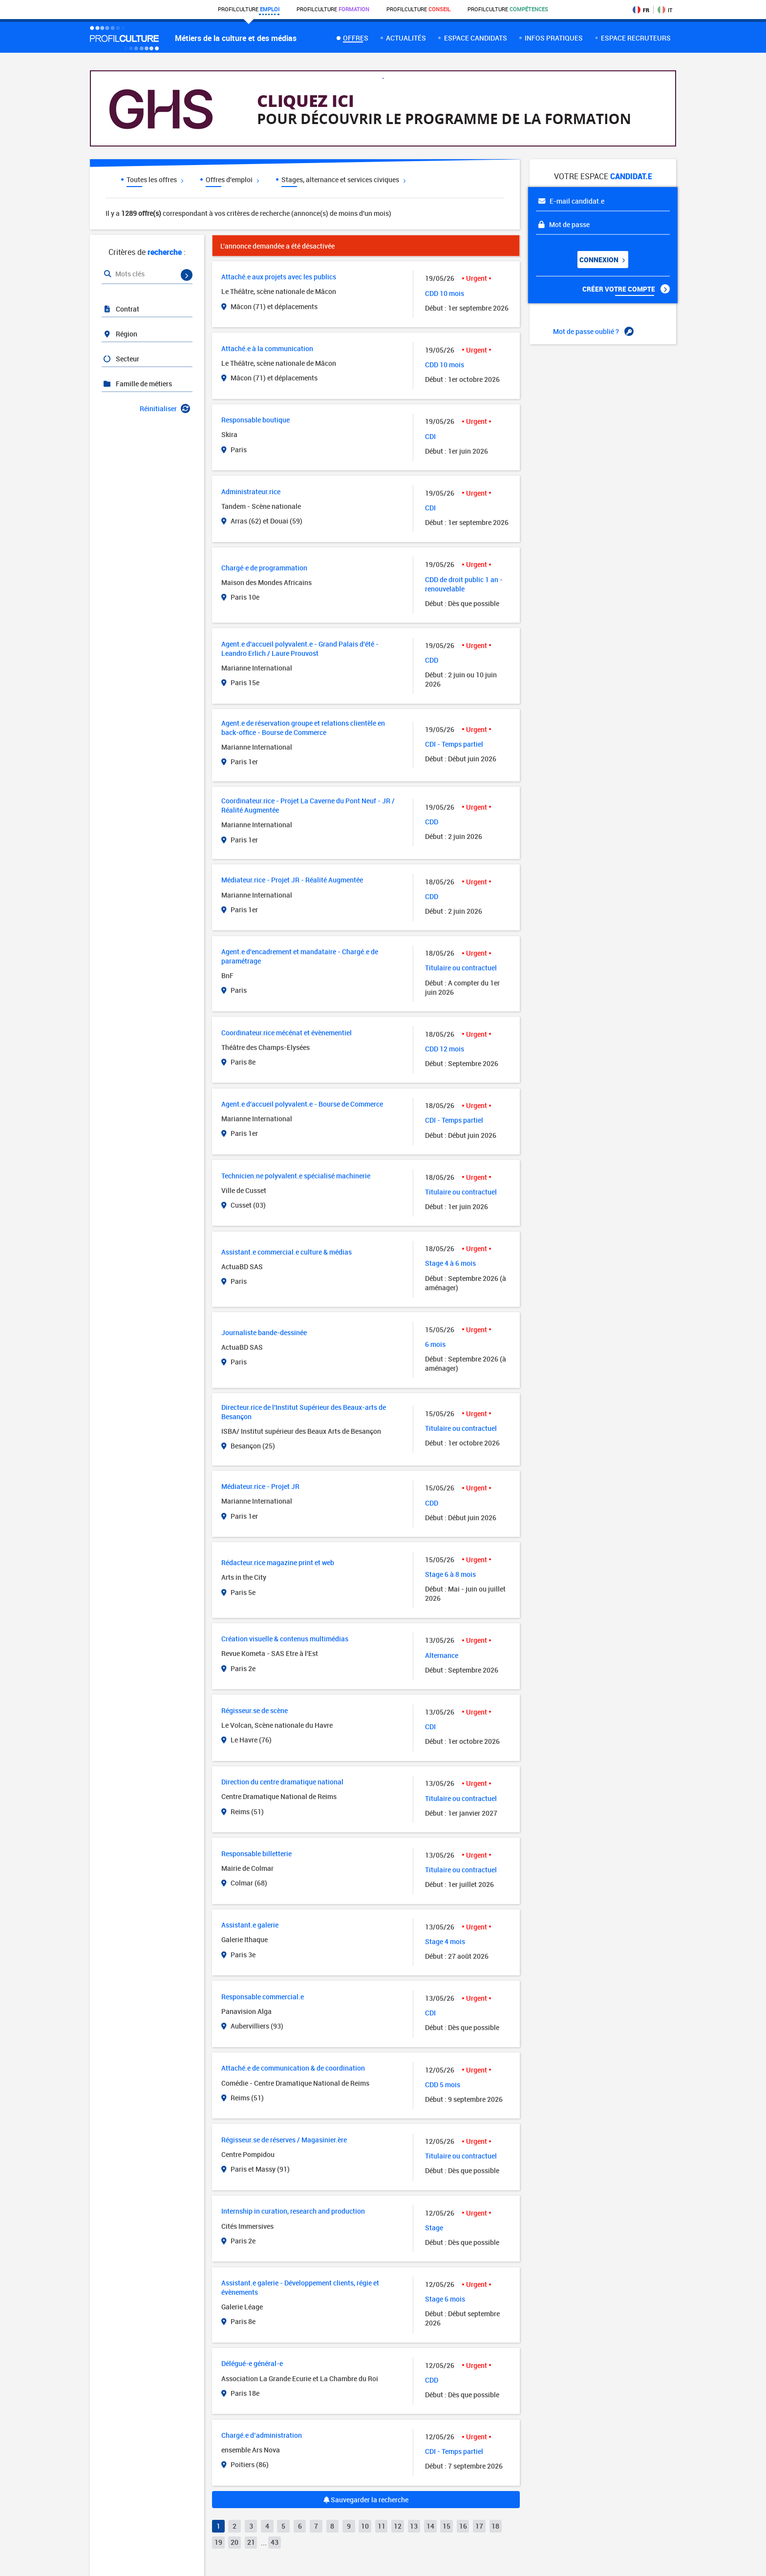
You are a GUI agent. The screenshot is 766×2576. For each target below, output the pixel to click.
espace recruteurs (636, 37)
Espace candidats (475, 37)
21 (251, 2542)
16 (463, 2526)
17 (479, 2526)
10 (365, 2526)
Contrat (121, 309)
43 (274, 2542)
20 (234, 2542)
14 (430, 2526)
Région (120, 333)
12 (398, 2526)
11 (381, 2526)
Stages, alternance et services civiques (343, 179)
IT (665, 10)
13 (414, 2526)
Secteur (121, 358)
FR (641, 10)
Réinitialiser (165, 408)
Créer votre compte (626, 289)
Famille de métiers (137, 383)
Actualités (406, 37)
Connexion (601, 259)
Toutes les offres (155, 179)
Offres (355, 37)
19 (218, 2542)
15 (446, 2526)
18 (495, 2526)
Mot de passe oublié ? (593, 331)
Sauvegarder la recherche (365, 2499)
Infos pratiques (554, 37)
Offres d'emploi (232, 179)
